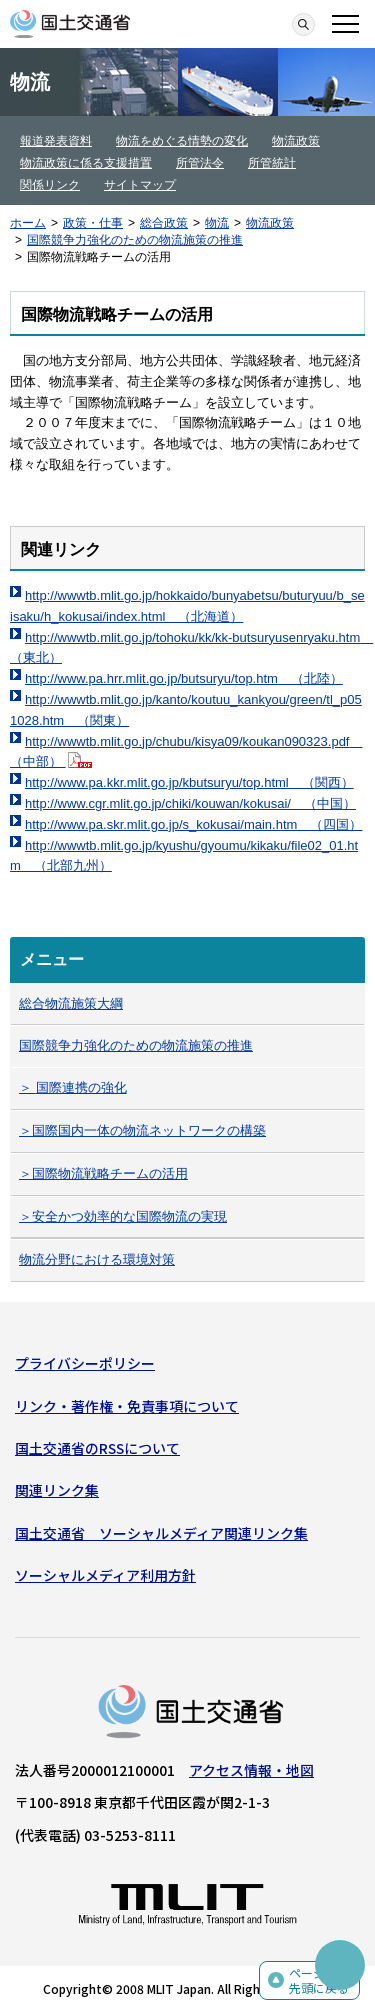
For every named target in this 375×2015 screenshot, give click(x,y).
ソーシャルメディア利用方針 (105, 1575)
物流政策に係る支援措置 (86, 163)
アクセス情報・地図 (251, 1770)
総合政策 (164, 223)
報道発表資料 (56, 141)
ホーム (28, 223)
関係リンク (50, 185)
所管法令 (200, 163)
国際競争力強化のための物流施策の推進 (135, 240)
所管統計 (272, 163)
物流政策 (296, 141)
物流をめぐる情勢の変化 (182, 141)
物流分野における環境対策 (97, 1259)
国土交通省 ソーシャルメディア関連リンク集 (161, 1533)
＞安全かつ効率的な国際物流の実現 (123, 1216)
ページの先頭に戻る (319, 1980)
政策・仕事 (93, 223)
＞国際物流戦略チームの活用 (103, 1173)
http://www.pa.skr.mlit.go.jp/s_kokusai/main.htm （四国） (193, 824)
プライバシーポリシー (85, 1363)
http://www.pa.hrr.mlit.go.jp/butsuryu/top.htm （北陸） (184, 678)
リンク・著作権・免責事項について (127, 1406)
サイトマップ (140, 185)
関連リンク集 (57, 1490)
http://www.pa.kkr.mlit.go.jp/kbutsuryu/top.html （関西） (189, 782)
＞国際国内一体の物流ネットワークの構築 (142, 1130)
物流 (217, 223)
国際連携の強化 (81, 1087)
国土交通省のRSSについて (97, 1448)
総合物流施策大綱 (71, 1003)
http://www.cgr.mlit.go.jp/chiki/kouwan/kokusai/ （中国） (190, 803)
